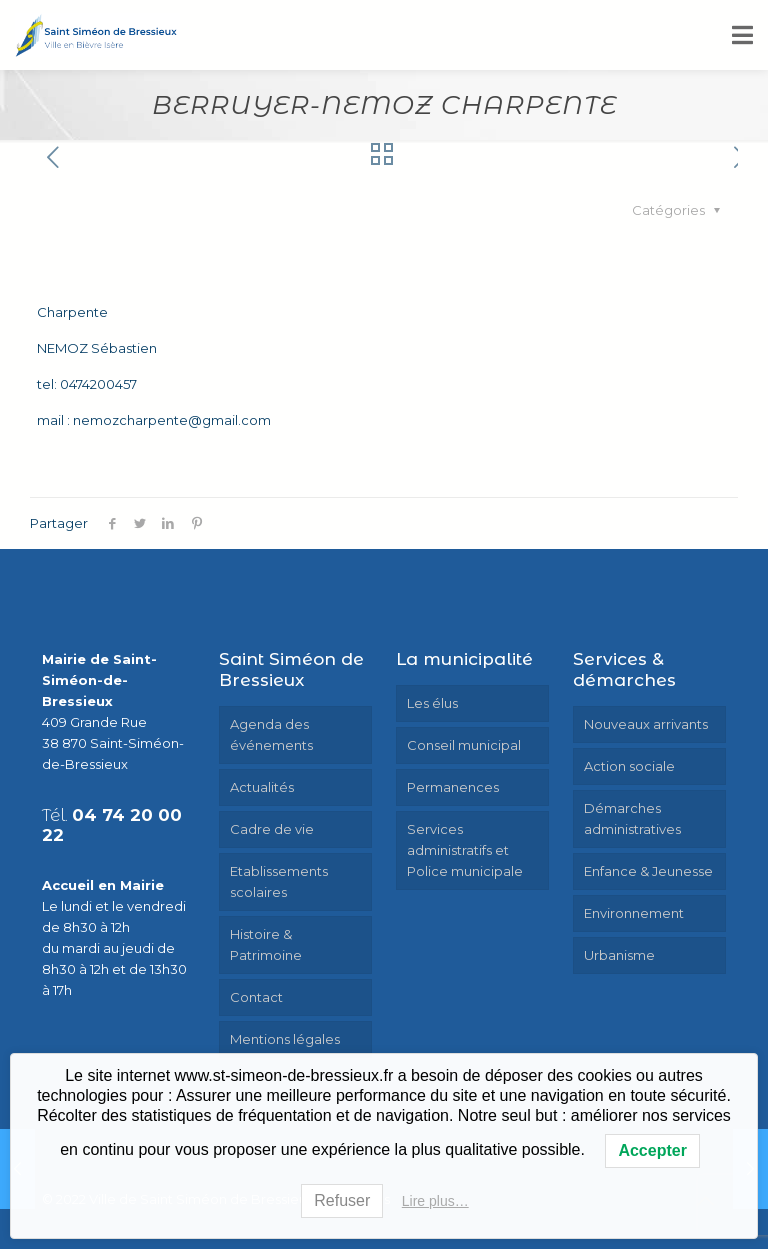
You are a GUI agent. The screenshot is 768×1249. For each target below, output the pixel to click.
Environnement (634, 913)
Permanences (453, 787)
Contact (256, 997)
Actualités (262, 787)
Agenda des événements (271, 734)
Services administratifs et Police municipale (465, 850)
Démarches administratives (632, 818)
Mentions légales (285, 1039)
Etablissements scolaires (279, 881)
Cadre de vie (272, 829)
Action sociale (629, 766)
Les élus (432, 703)
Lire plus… (435, 1201)
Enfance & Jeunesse (648, 871)
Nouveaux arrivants (646, 724)
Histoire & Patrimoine (266, 944)
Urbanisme (619, 955)
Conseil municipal (464, 745)
